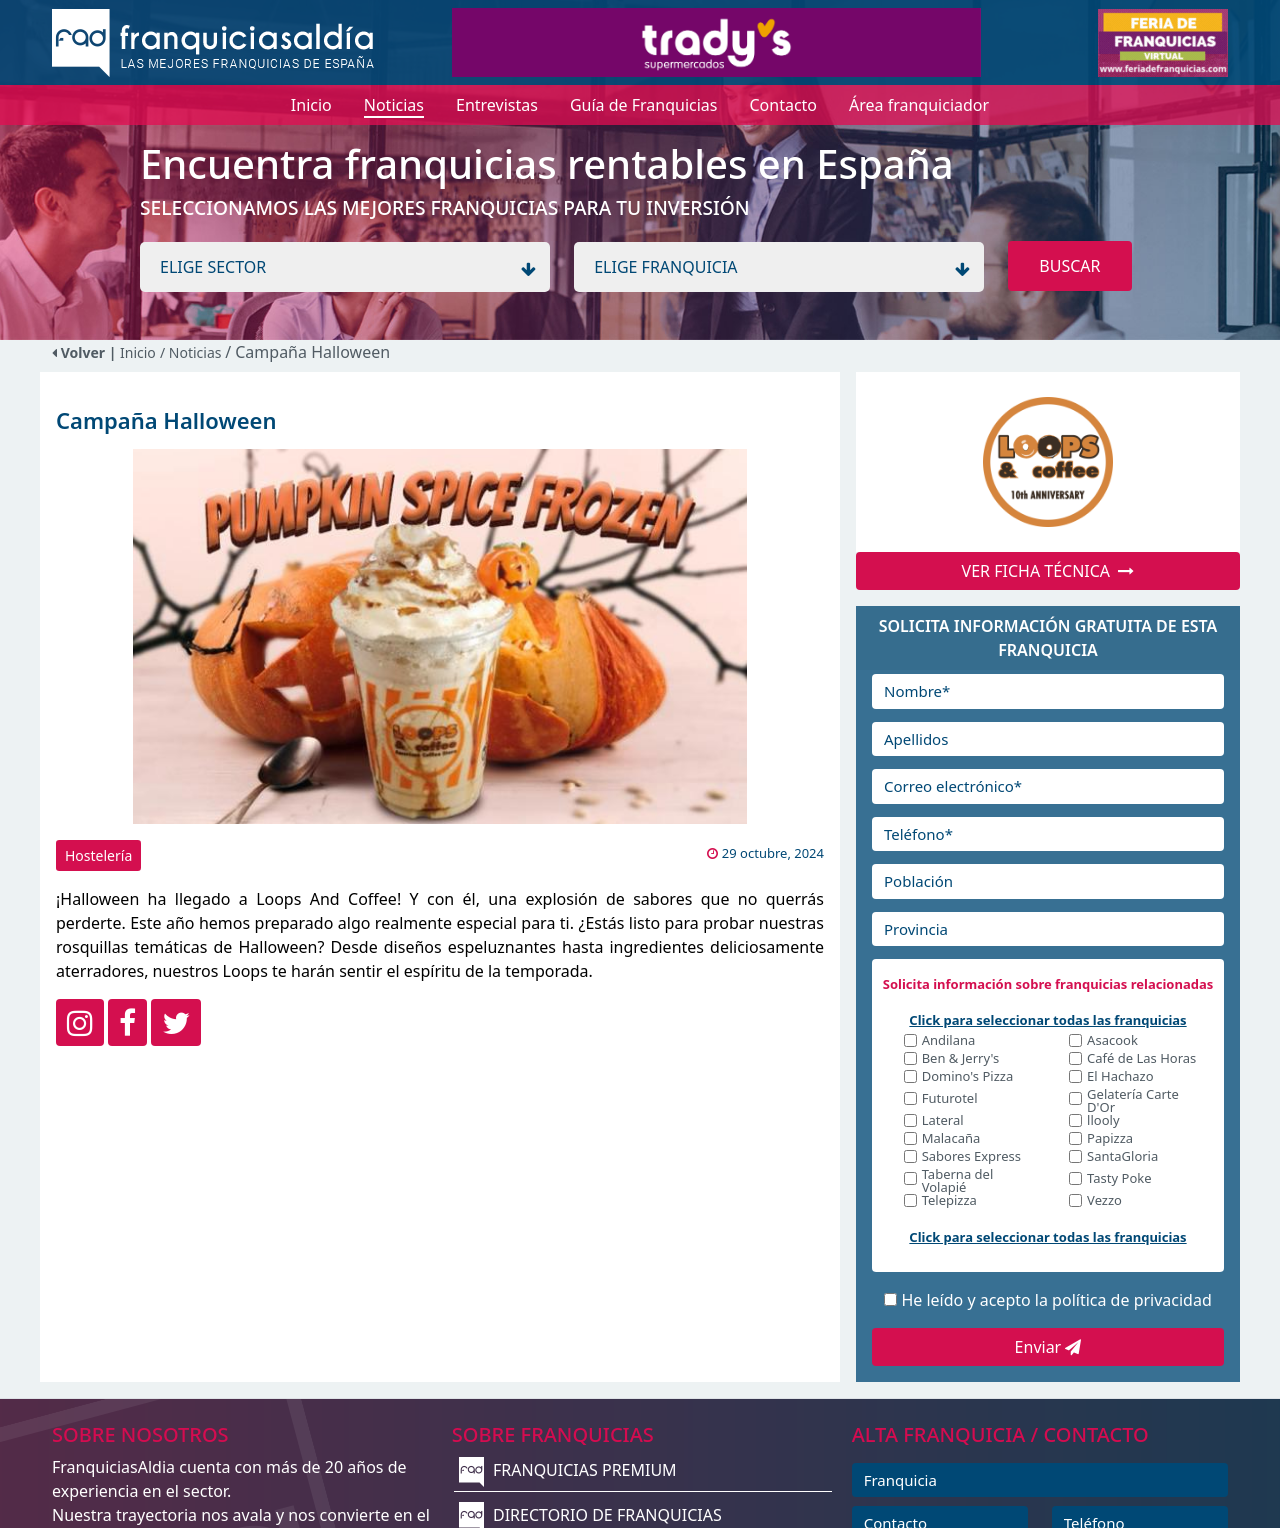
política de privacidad (1132, 1300)
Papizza (1110, 1139)
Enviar (1048, 1347)
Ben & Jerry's (961, 1059)
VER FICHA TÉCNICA (1048, 571)
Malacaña (951, 1139)
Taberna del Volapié (958, 1181)
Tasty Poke (1119, 1179)
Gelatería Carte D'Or (1133, 1101)
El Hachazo (1120, 1077)
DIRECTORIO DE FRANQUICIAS (590, 1515)
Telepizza (949, 1201)
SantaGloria (1122, 1157)
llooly (1103, 1121)
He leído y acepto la (1056, 1300)
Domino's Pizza (968, 1077)
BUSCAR (1069, 266)
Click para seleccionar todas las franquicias (1047, 1020)
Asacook (1112, 1041)
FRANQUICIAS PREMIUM (568, 1470)
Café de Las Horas (1141, 1059)
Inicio (138, 352)
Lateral (943, 1121)
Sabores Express (971, 1157)
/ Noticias (192, 352)
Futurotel (950, 1099)
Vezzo (1104, 1201)
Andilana (949, 1041)
